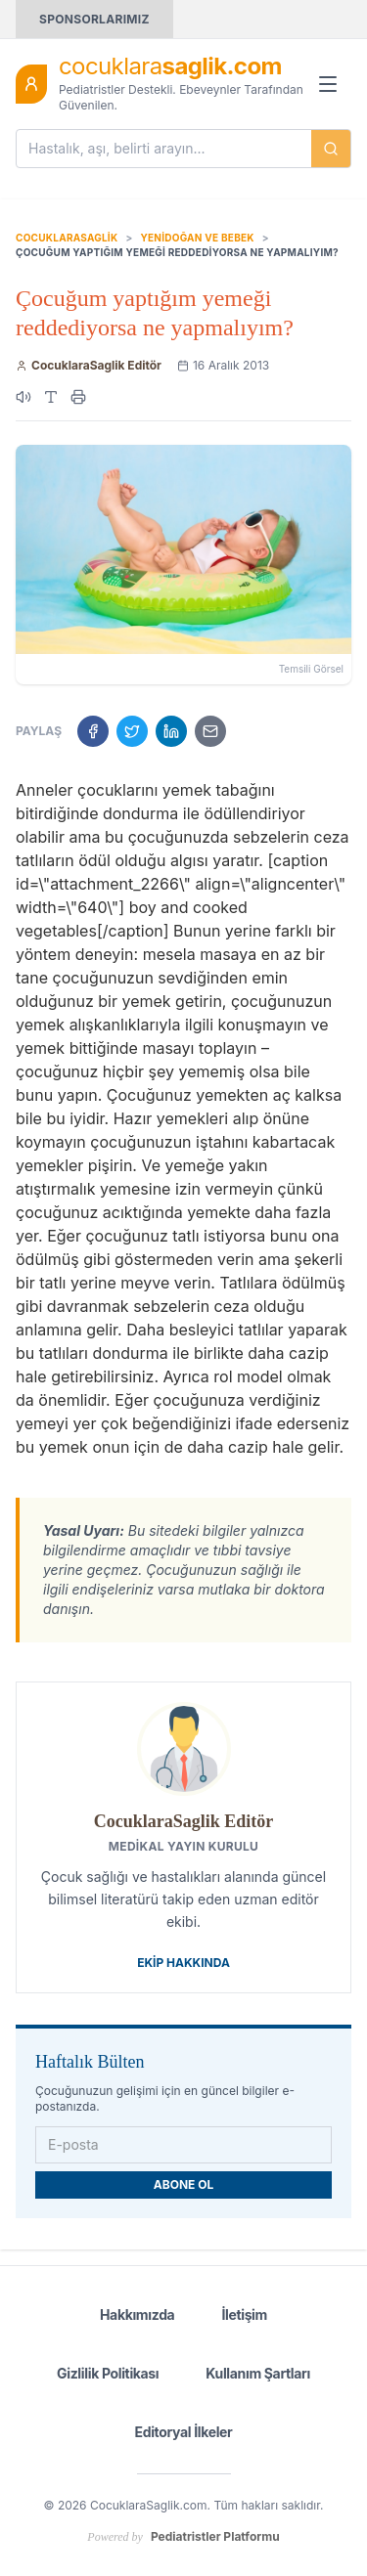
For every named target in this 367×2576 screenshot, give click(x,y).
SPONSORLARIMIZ (94, 19)
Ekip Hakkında (183, 1962)
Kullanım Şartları (258, 2373)
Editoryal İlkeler (184, 2431)
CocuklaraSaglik (66, 237)
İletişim (244, 2314)
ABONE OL (183, 2184)
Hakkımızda (137, 2314)
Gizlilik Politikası (108, 2373)
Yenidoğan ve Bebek (196, 237)
